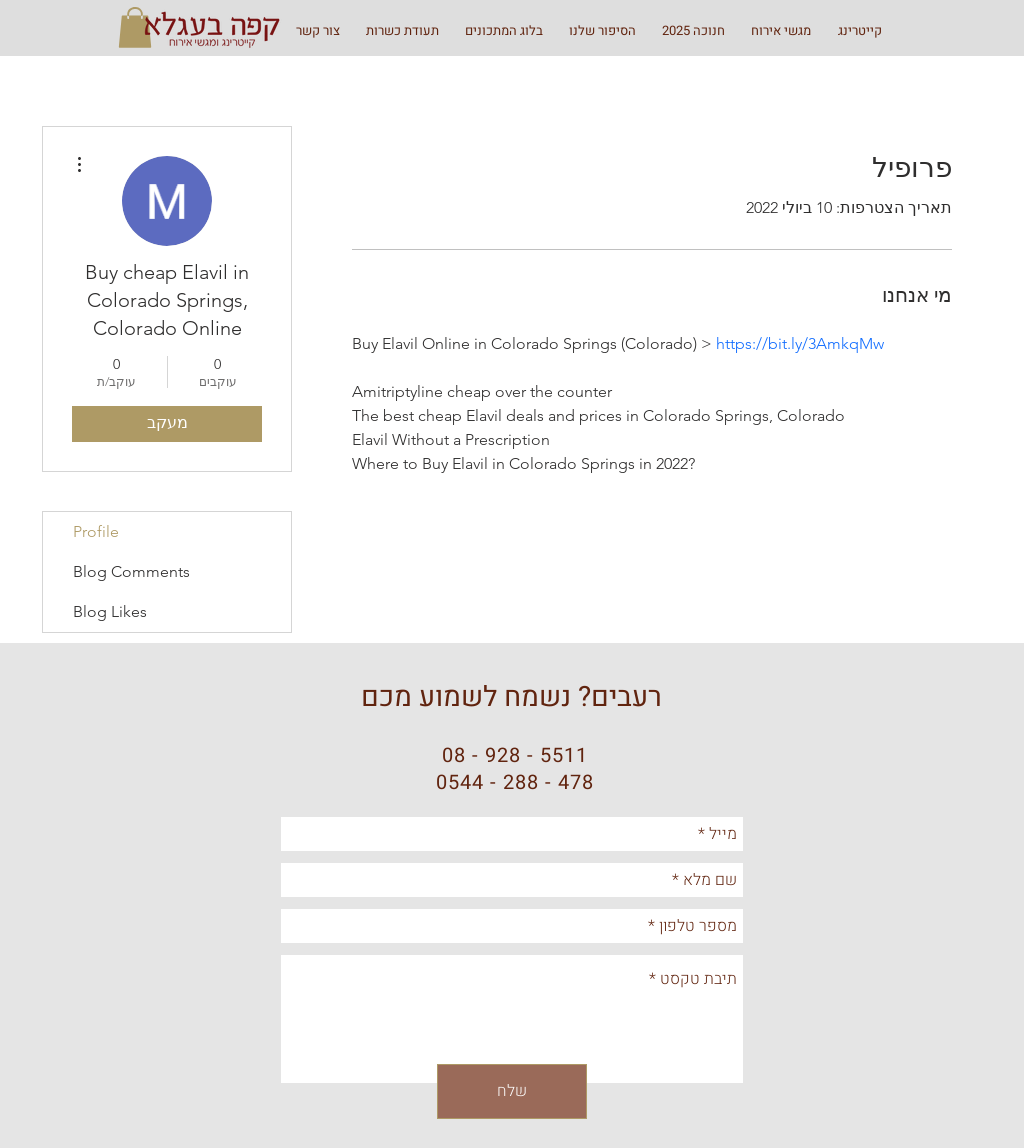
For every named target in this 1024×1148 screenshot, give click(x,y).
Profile (96, 531)
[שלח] (512, 1091)
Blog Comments (131, 571)
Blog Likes (110, 611)
